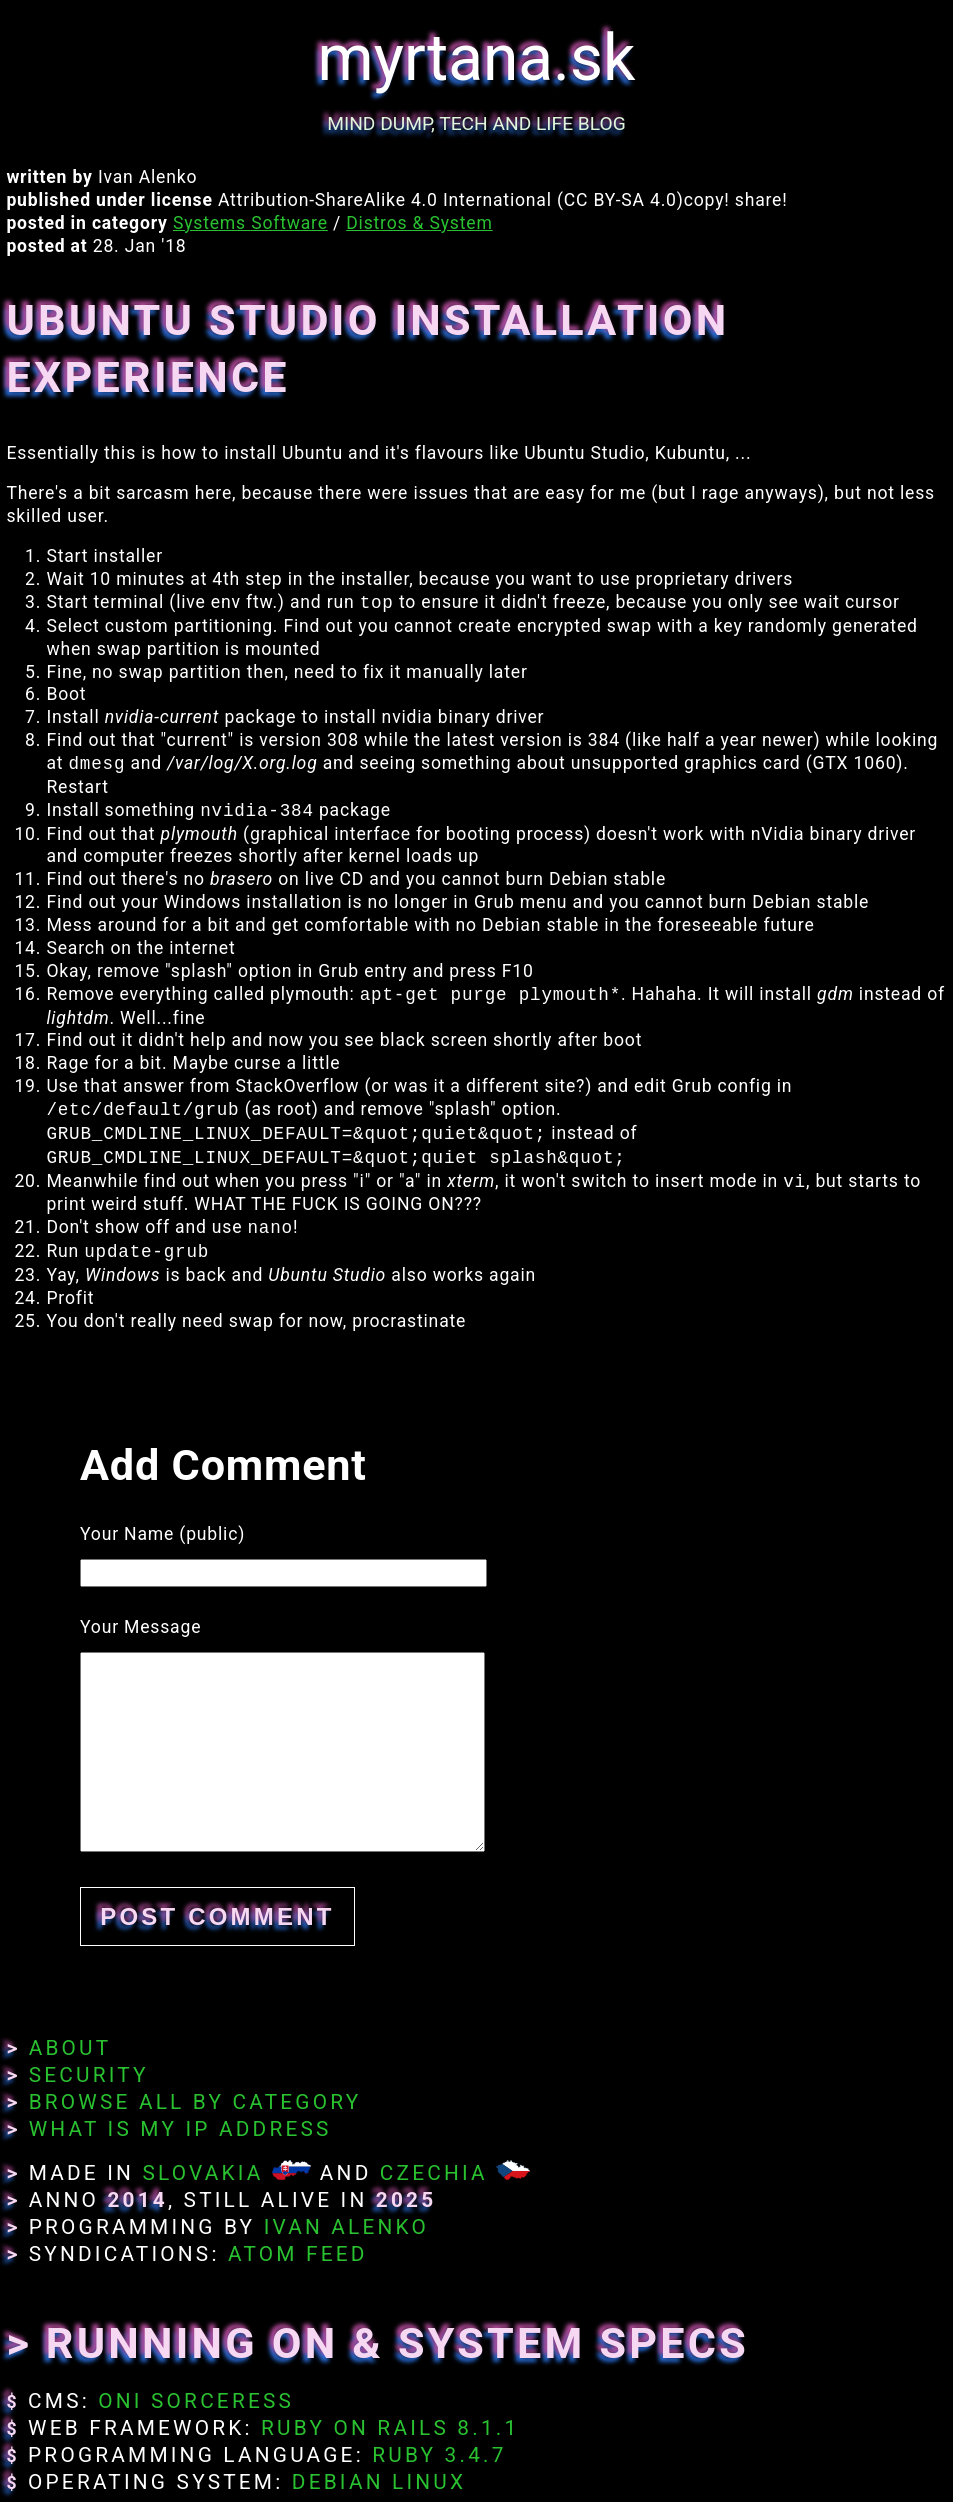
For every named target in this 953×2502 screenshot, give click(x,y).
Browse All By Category (195, 2102)
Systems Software (250, 223)
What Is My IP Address (180, 2129)
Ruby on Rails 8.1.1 (390, 2428)
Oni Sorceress (196, 2401)
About (70, 2048)
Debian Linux (379, 2482)
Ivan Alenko (346, 2227)
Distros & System (419, 223)
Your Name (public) (162, 1534)
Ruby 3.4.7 (439, 2455)
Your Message (140, 1627)
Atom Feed (298, 2254)
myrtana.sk (477, 58)
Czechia (434, 2173)
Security (89, 2075)
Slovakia (202, 2173)
